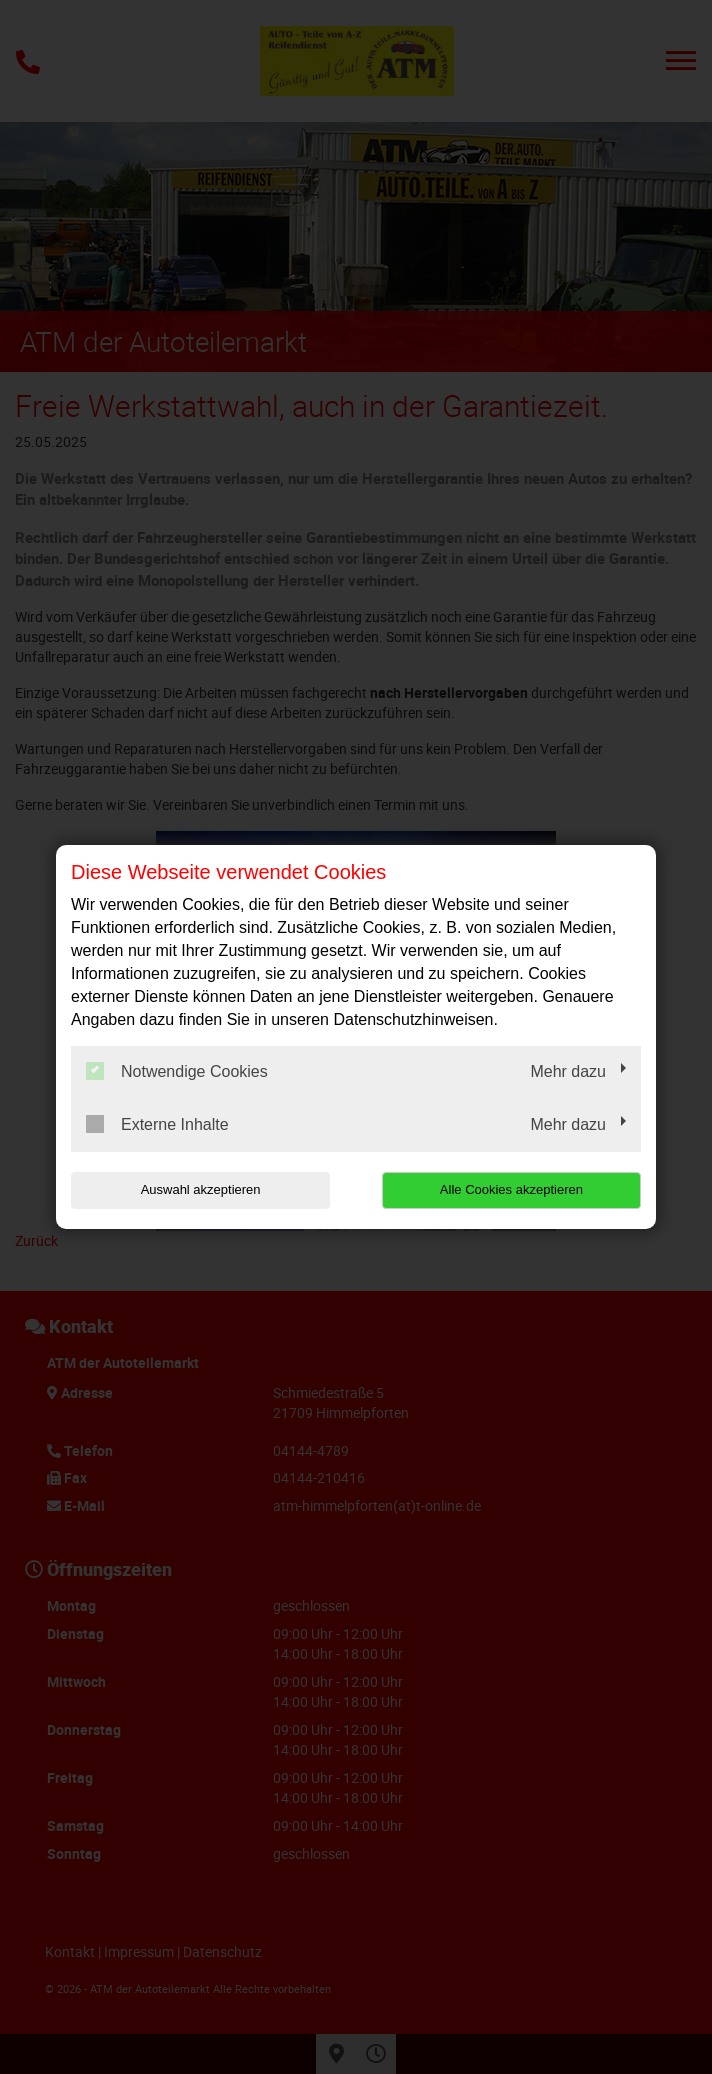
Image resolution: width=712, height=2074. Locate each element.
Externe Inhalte (157, 1124)
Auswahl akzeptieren (199, 1189)
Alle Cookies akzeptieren (512, 1189)
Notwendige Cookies (177, 1071)
